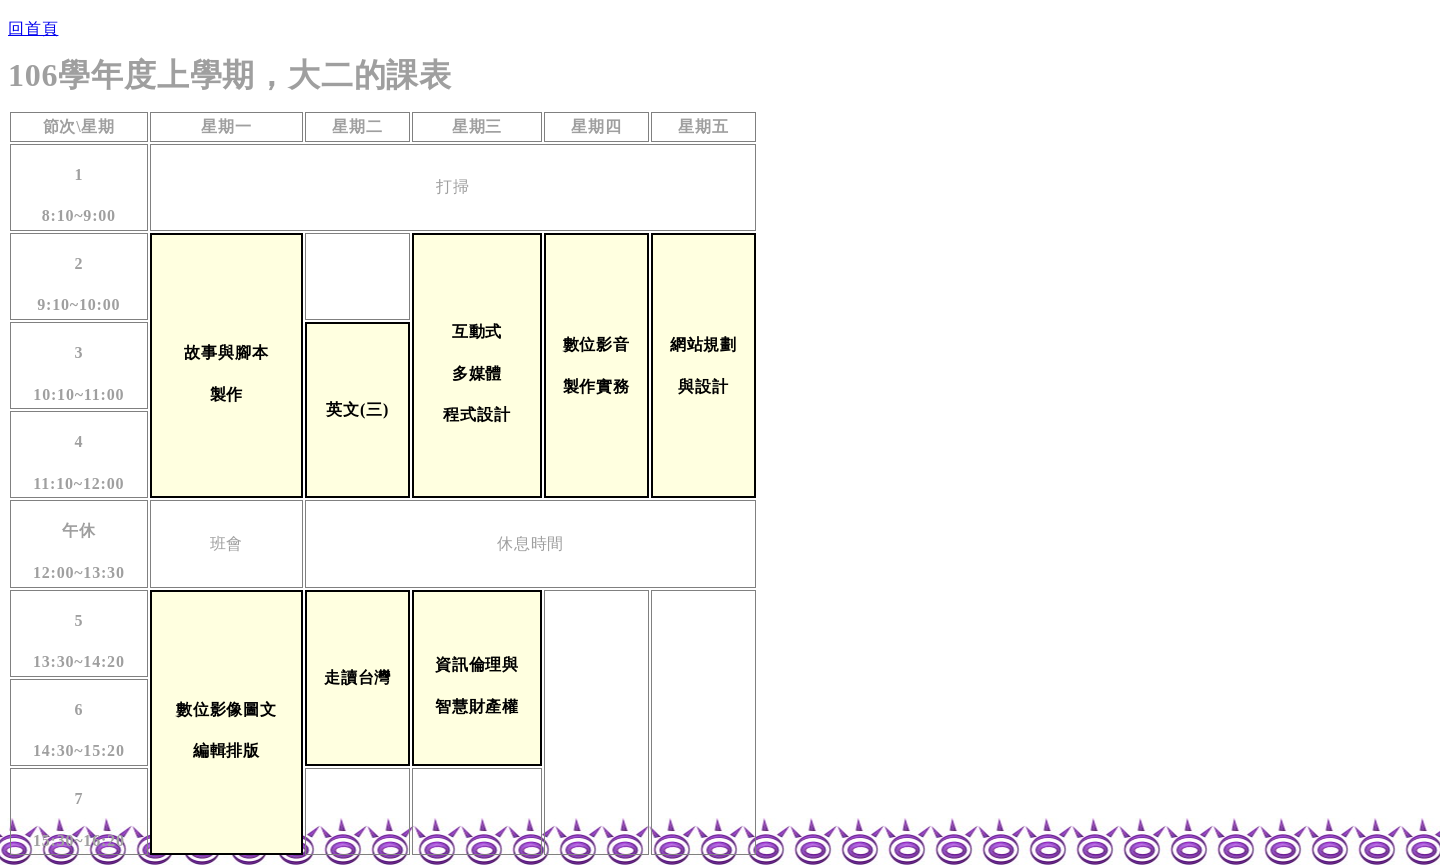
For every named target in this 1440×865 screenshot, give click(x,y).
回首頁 (33, 28)
